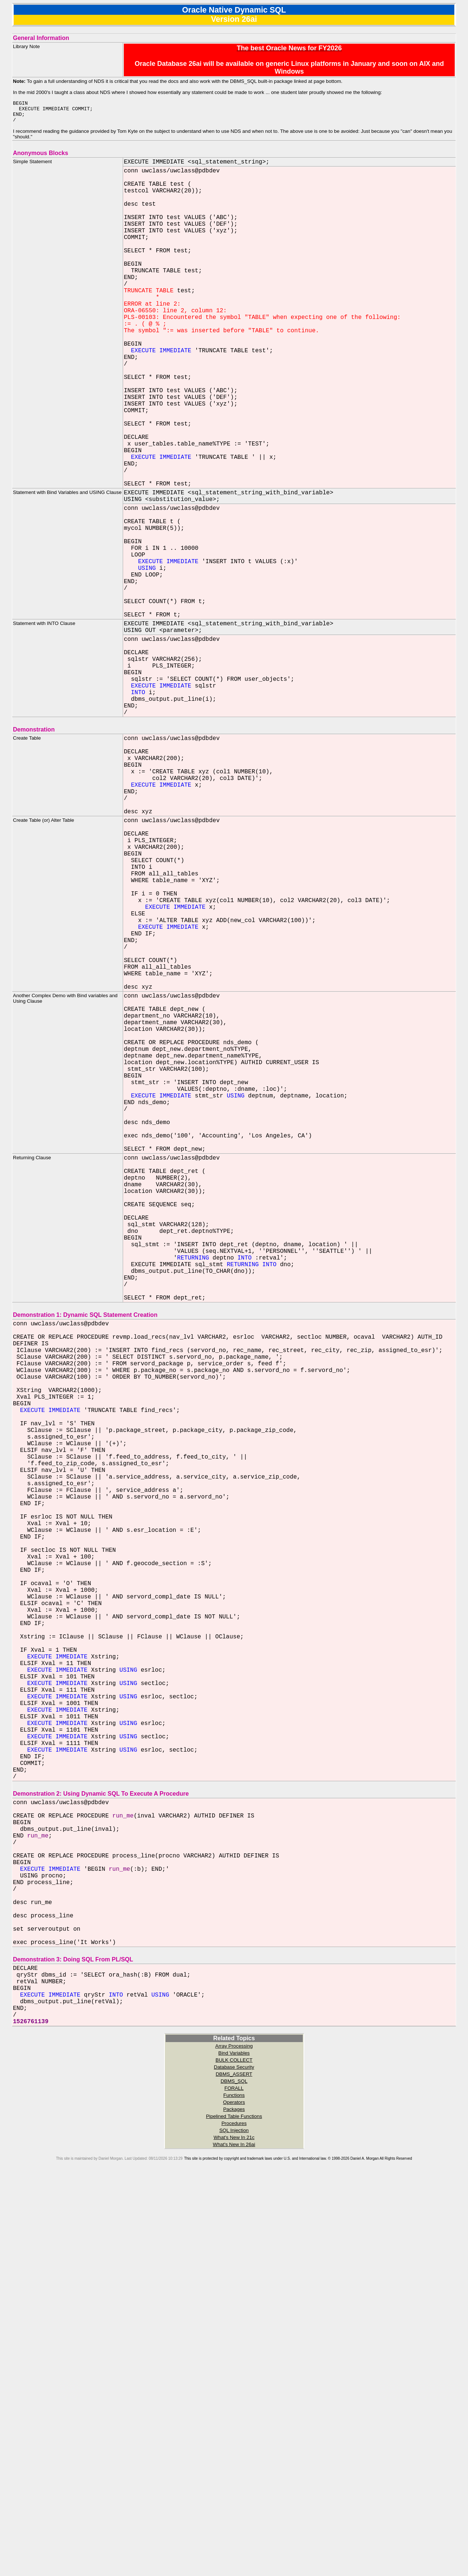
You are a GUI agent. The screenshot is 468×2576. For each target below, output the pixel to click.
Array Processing (233, 2444)
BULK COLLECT (234, 2458)
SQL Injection (234, 2528)
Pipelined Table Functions (234, 2514)
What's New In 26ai (234, 2542)
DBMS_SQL (234, 2479)
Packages (234, 2507)
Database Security (234, 2465)
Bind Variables (234, 2451)
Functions (234, 2493)
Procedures (234, 2521)
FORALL (234, 2486)
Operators (234, 2500)
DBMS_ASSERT (234, 2472)
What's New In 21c (234, 2535)
